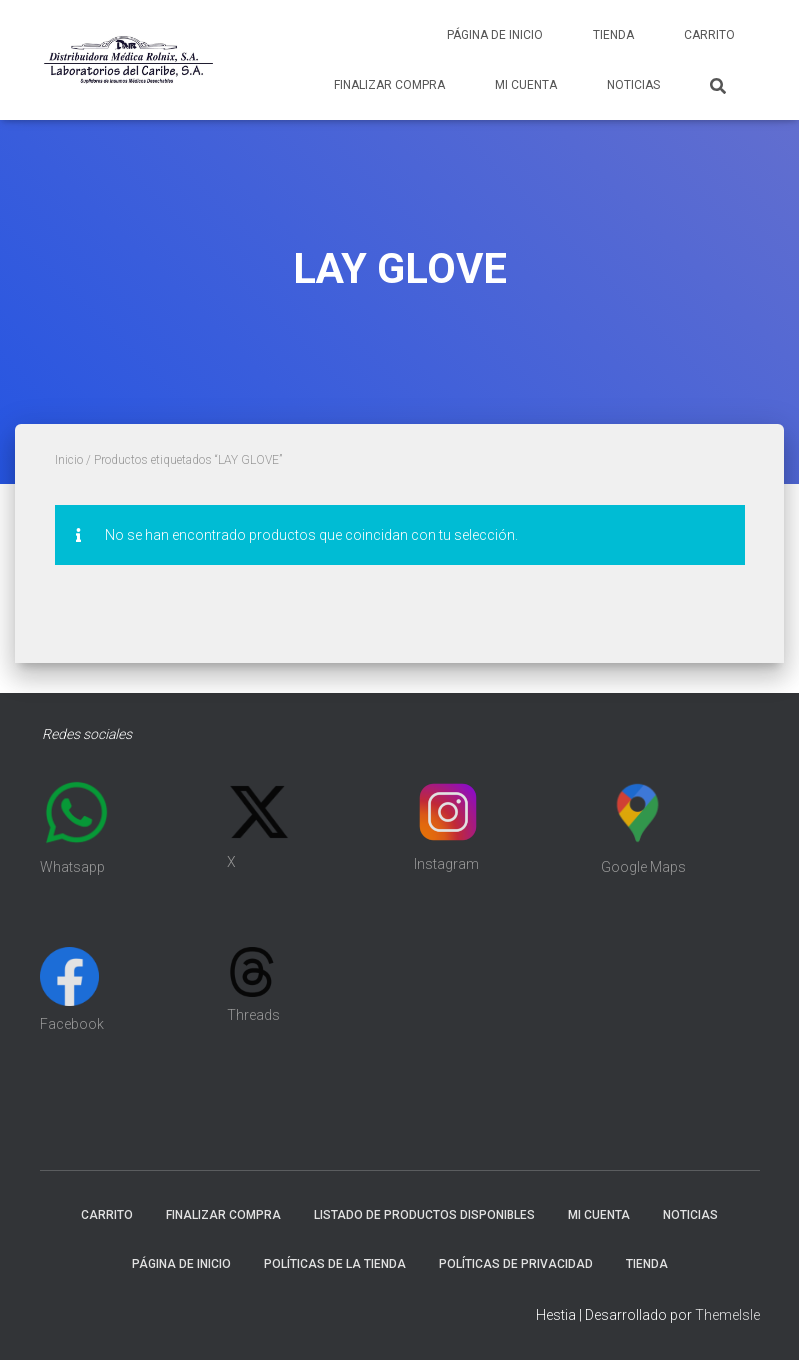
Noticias (633, 85)
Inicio (69, 460)
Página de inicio (495, 35)
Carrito (709, 35)
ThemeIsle (727, 1315)
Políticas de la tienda (335, 1264)
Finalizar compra (389, 85)
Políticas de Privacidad (516, 1264)
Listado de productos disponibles (424, 1215)
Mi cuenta (526, 85)
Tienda (613, 35)
